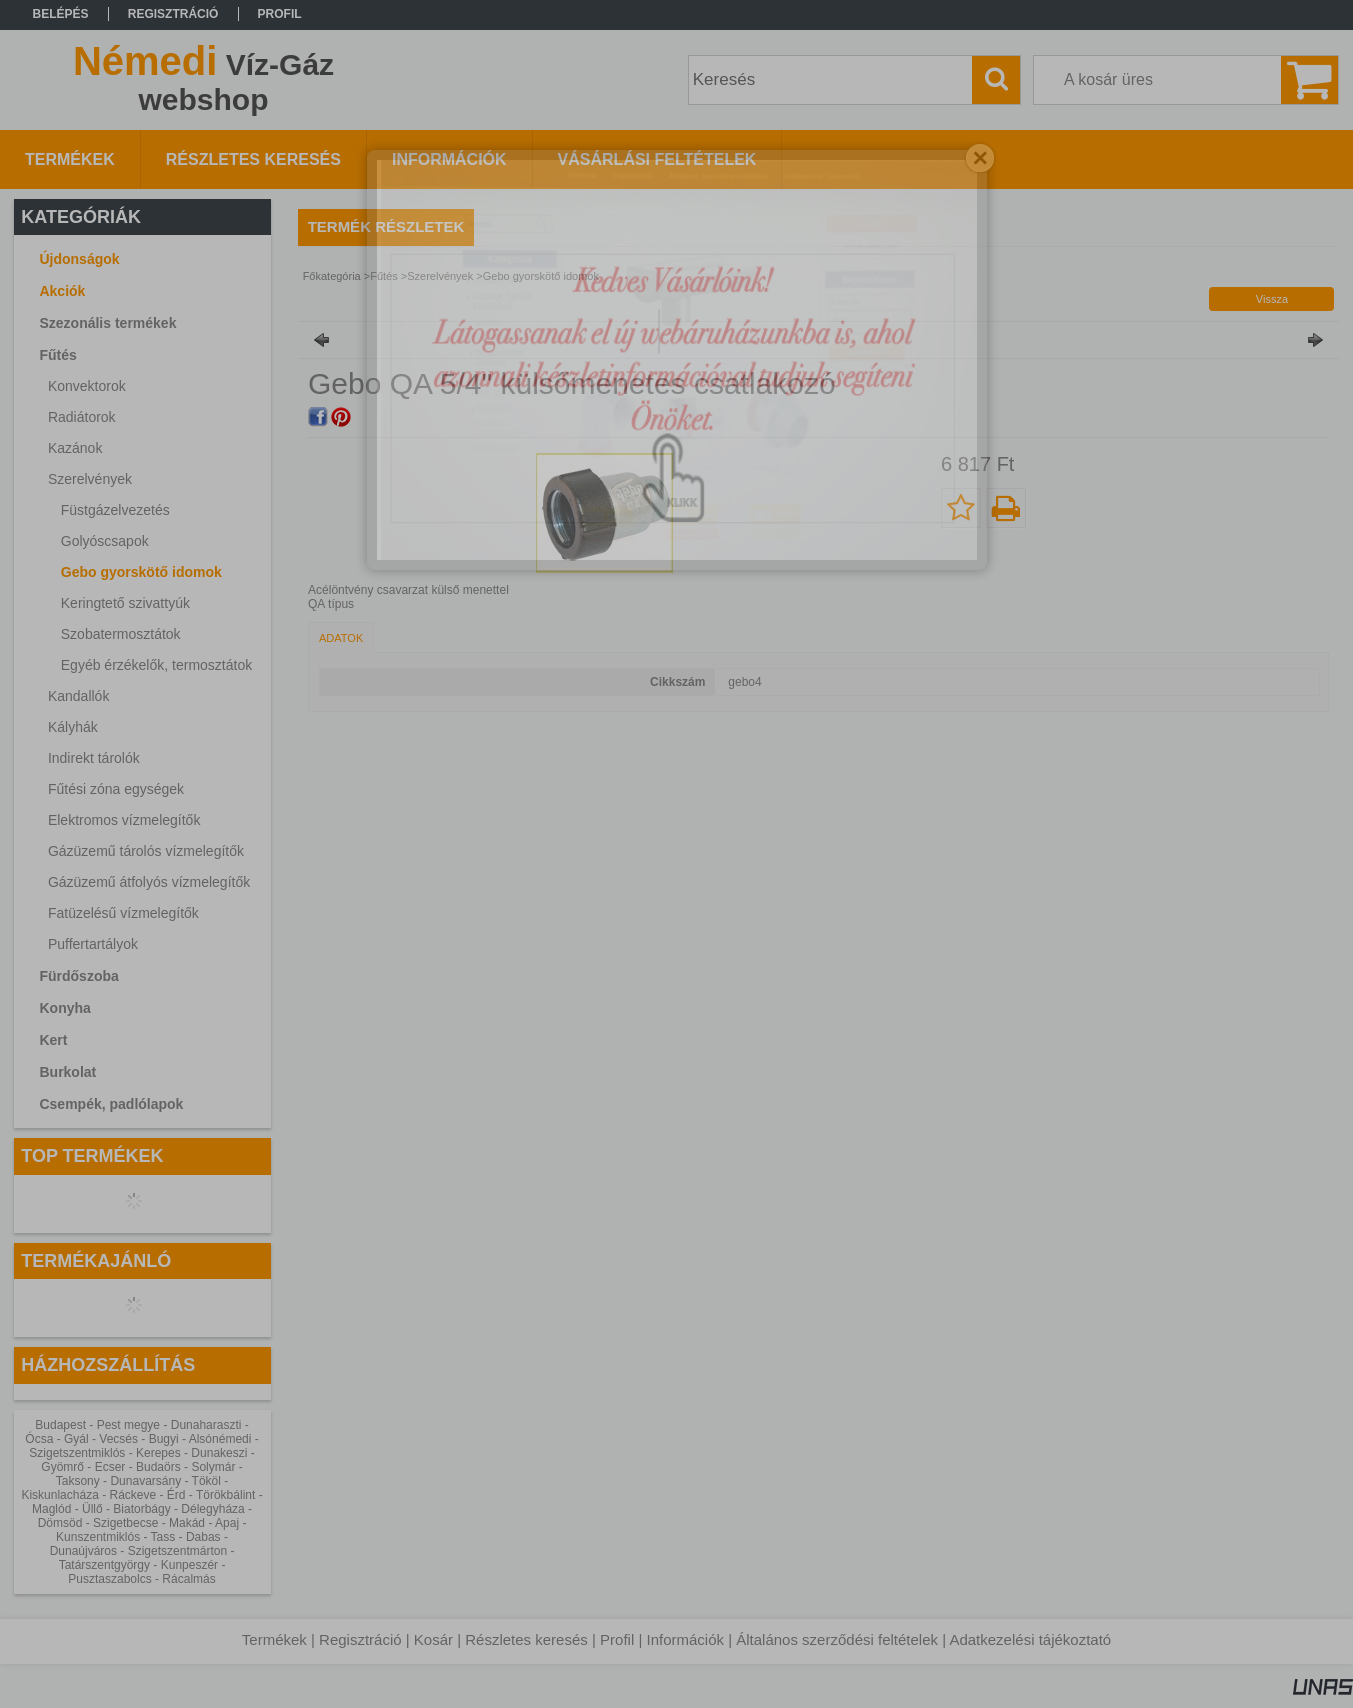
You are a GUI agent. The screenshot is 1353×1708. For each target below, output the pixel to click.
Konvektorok (87, 386)
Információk (685, 1639)
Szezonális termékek (107, 323)
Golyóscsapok (105, 541)
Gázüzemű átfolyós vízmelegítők (149, 882)
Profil (617, 1639)
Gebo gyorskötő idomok (141, 572)
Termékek (274, 1639)
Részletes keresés (526, 1639)
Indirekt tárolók (94, 758)
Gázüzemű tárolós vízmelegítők (146, 851)
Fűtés (384, 276)
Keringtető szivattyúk (125, 603)
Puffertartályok (93, 944)
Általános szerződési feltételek (837, 1639)
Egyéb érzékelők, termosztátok (156, 665)
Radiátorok (82, 417)
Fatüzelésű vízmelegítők (123, 913)
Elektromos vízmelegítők (124, 820)
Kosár (433, 1639)
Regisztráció (360, 1639)
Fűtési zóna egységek (116, 789)
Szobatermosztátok (121, 634)
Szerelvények (440, 276)
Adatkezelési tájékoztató (1030, 1639)
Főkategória (332, 276)
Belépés (61, 14)
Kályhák (73, 727)
